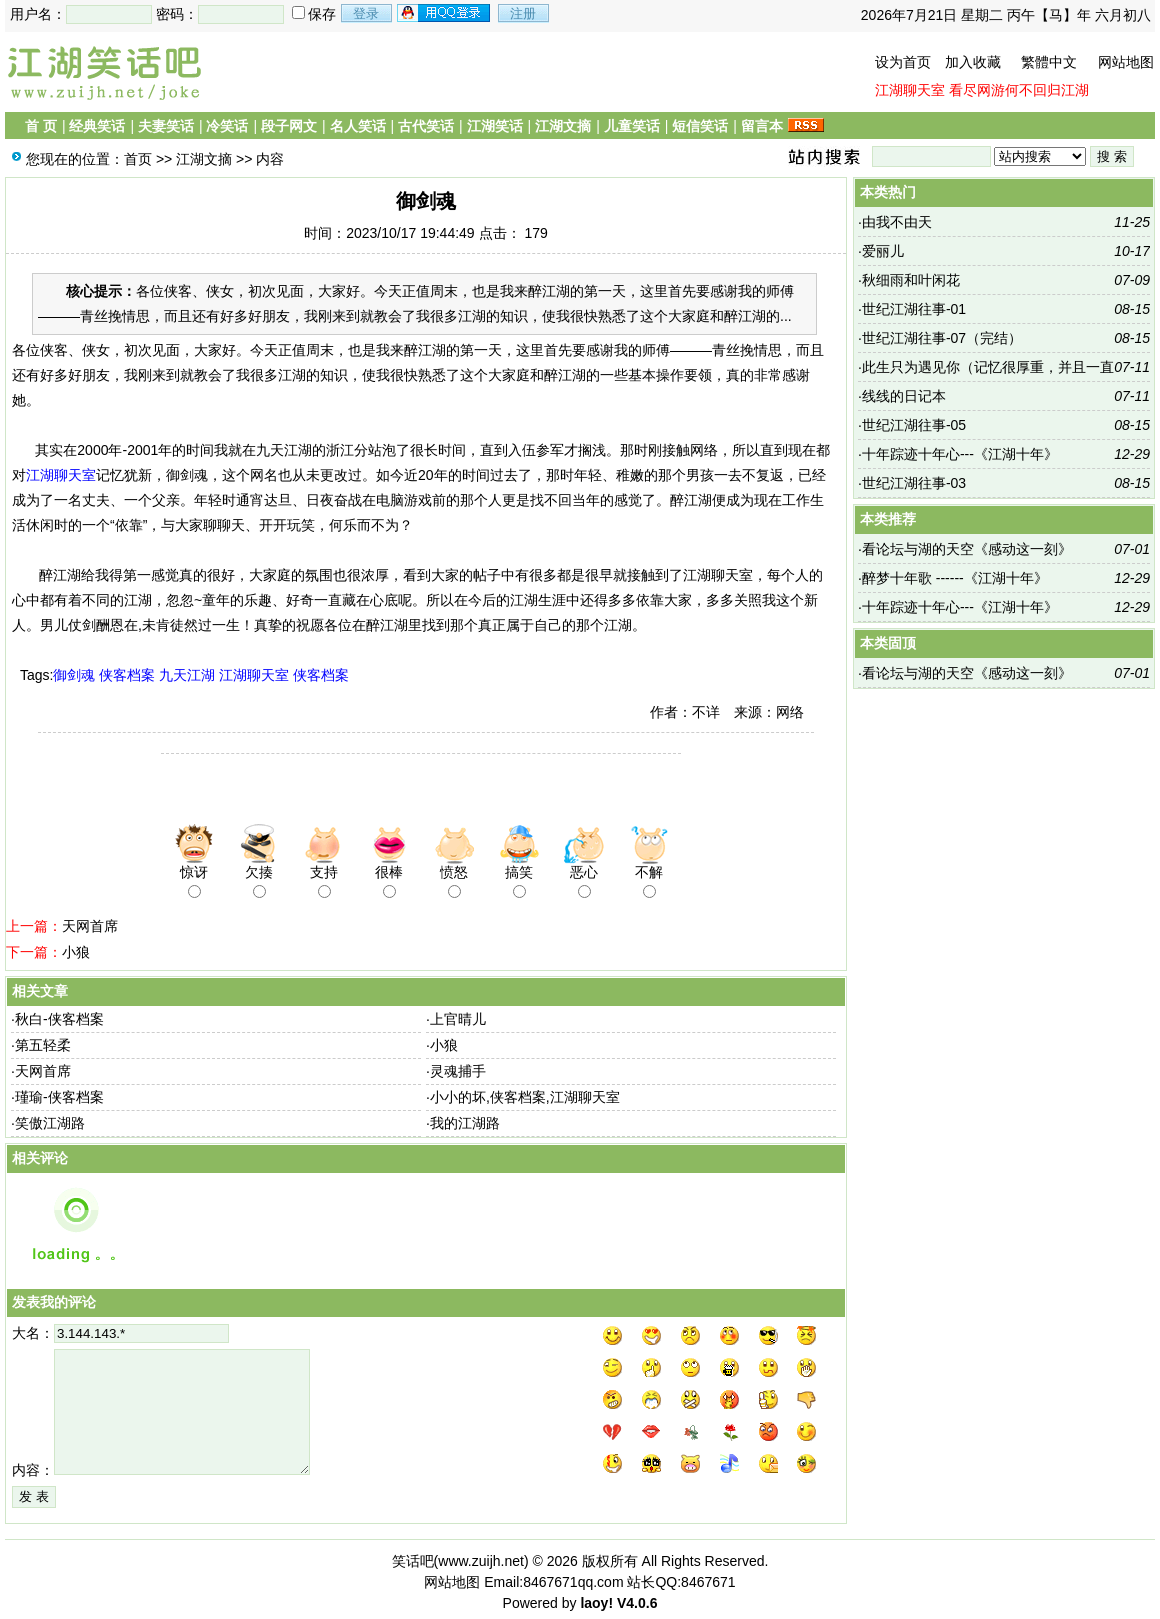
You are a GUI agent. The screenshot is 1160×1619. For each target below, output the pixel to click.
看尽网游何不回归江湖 (1019, 90)
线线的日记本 (904, 396)
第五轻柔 (43, 1045)
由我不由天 (897, 222)
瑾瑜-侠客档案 (59, 1097)
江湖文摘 (563, 126)
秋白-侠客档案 (59, 1019)
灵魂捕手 (458, 1071)
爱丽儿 (883, 251)
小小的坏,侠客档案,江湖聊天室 (525, 1097)
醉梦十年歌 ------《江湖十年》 (955, 578)
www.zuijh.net (481, 1561)
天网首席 (90, 926)
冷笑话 (227, 126)
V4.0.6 (637, 1603)
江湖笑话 (495, 126)
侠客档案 (127, 675)
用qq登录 (445, 13)
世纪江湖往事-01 (914, 309)
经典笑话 (97, 126)
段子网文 (289, 126)
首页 (138, 159)
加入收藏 (973, 62)
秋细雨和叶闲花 (911, 280)
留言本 (762, 126)
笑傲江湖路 (50, 1123)
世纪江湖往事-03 (914, 483)
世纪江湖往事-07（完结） (942, 338)
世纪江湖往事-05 (914, 425)
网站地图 (1126, 62)
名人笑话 (358, 126)
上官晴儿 (458, 1019)
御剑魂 (74, 675)
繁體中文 (1049, 62)
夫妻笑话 (166, 126)
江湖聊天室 (910, 90)
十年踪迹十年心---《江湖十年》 (960, 454)
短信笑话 (700, 126)
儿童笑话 (632, 126)
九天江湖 (187, 675)
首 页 (41, 126)
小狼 (76, 952)
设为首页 (903, 62)
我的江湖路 (465, 1123)
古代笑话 (426, 126)
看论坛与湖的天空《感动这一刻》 (967, 549)
